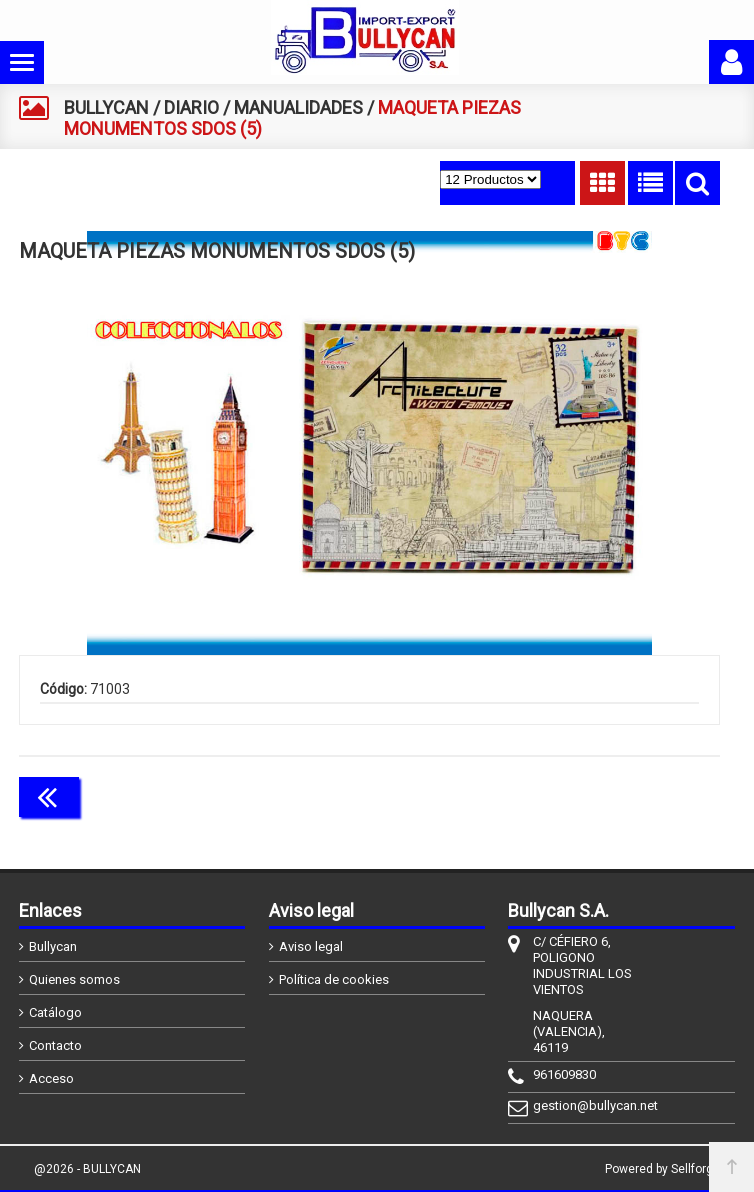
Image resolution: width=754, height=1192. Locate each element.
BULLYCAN (106, 107)
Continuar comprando (631, 795)
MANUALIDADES (298, 107)
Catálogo (55, 1012)
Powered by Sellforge (662, 1169)
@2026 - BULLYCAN (87, 1169)
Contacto (55, 1045)
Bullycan (53, 946)
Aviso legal (311, 946)
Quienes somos (74, 979)
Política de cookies (334, 979)
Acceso (51, 1078)
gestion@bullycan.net (584, 1105)
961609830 (564, 1074)
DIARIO (191, 107)
